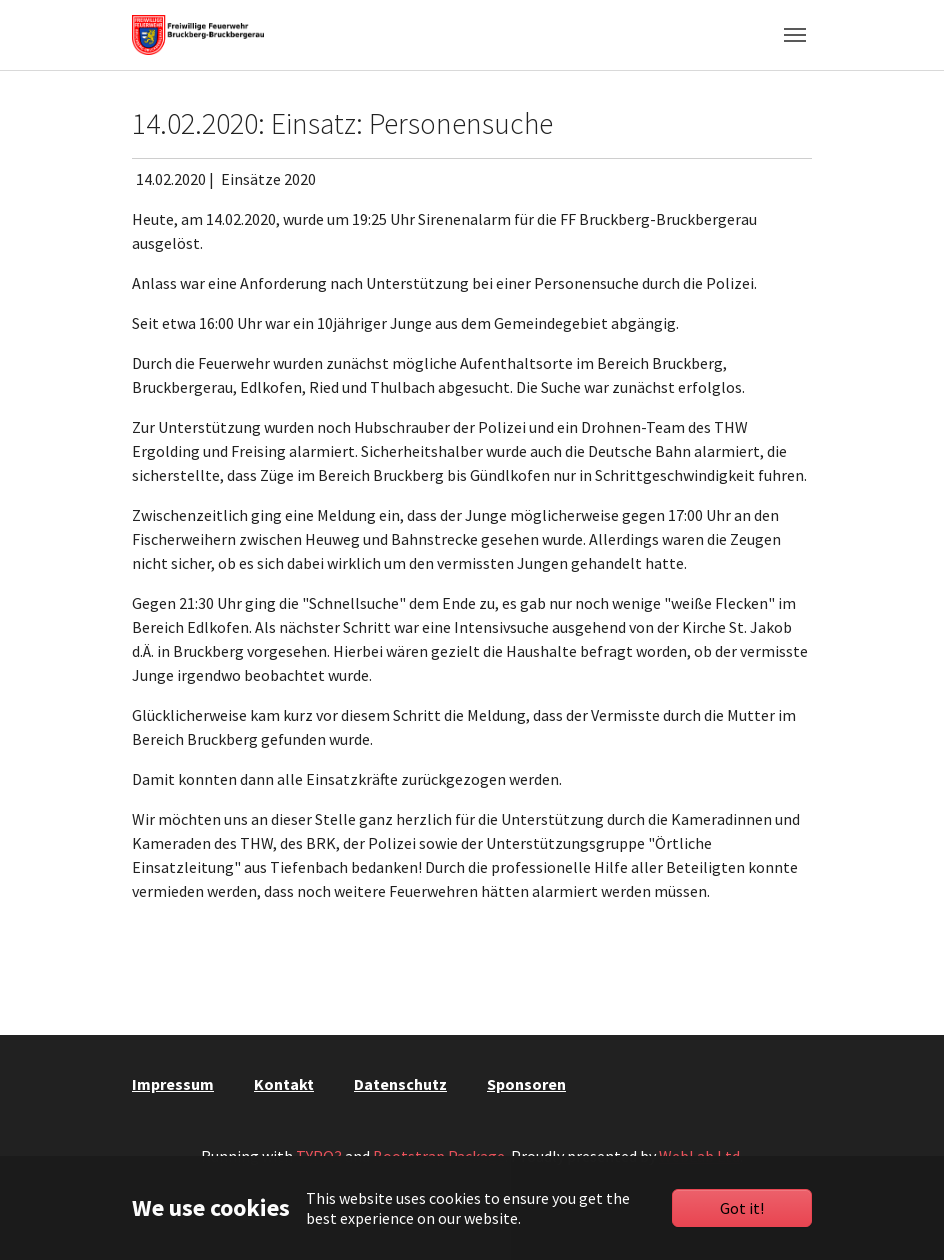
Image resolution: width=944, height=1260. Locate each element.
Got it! (742, 1208)
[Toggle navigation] (795, 35)
